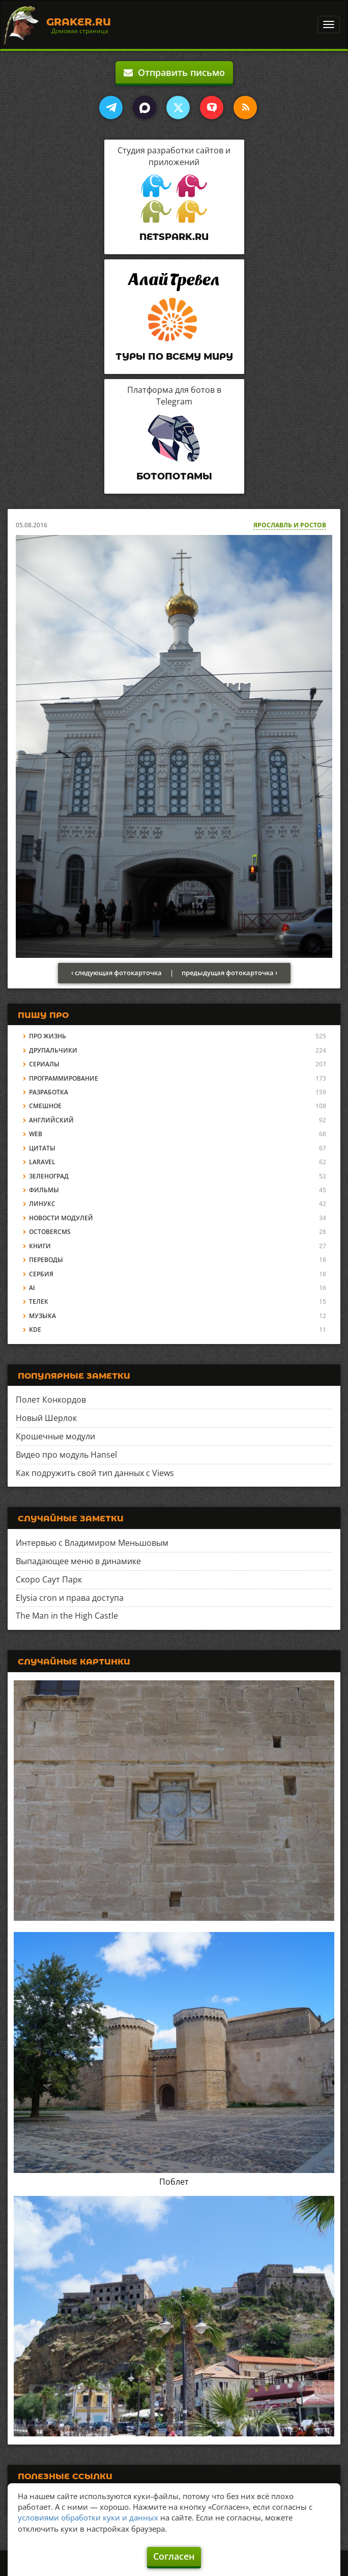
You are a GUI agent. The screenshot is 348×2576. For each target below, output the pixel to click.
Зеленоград (49, 1176)
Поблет (174, 2181)
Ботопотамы (174, 476)
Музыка (42, 1315)
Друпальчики (53, 1050)
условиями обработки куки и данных (88, 2517)
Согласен (174, 2556)
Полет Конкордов (51, 1399)
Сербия (41, 1274)
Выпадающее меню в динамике (78, 1561)
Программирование (63, 1078)
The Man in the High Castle (67, 1615)
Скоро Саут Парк (49, 1579)
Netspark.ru (174, 237)
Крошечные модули (55, 1436)
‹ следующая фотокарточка (116, 972)
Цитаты (42, 1148)
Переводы (46, 1259)
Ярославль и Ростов (289, 525)
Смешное (45, 1106)
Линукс (42, 1203)
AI (32, 1287)
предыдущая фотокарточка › (229, 972)
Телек (38, 1301)
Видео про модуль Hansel (66, 1454)
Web (35, 1134)
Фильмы (44, 1190)
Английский (51, 1120)
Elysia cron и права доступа (70, 1597)
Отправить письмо (174, 72)
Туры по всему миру (174, 356)
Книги (40, 1246)
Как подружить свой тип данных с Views (95, 1473)
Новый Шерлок (46, 1418)
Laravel (42, 1162)
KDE (35, 1329)
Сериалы (44, 1064)
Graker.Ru (78, 22)
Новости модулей (61, 1218)
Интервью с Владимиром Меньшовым (92, 1542)
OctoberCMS (50, 1231)
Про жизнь (47, 1036)
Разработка (48, 1092)
